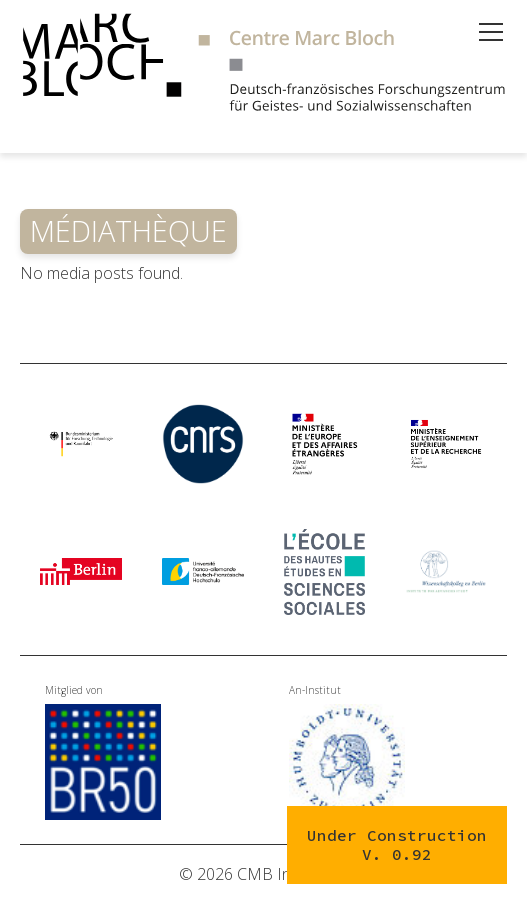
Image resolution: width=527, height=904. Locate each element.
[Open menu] (491, 32)
